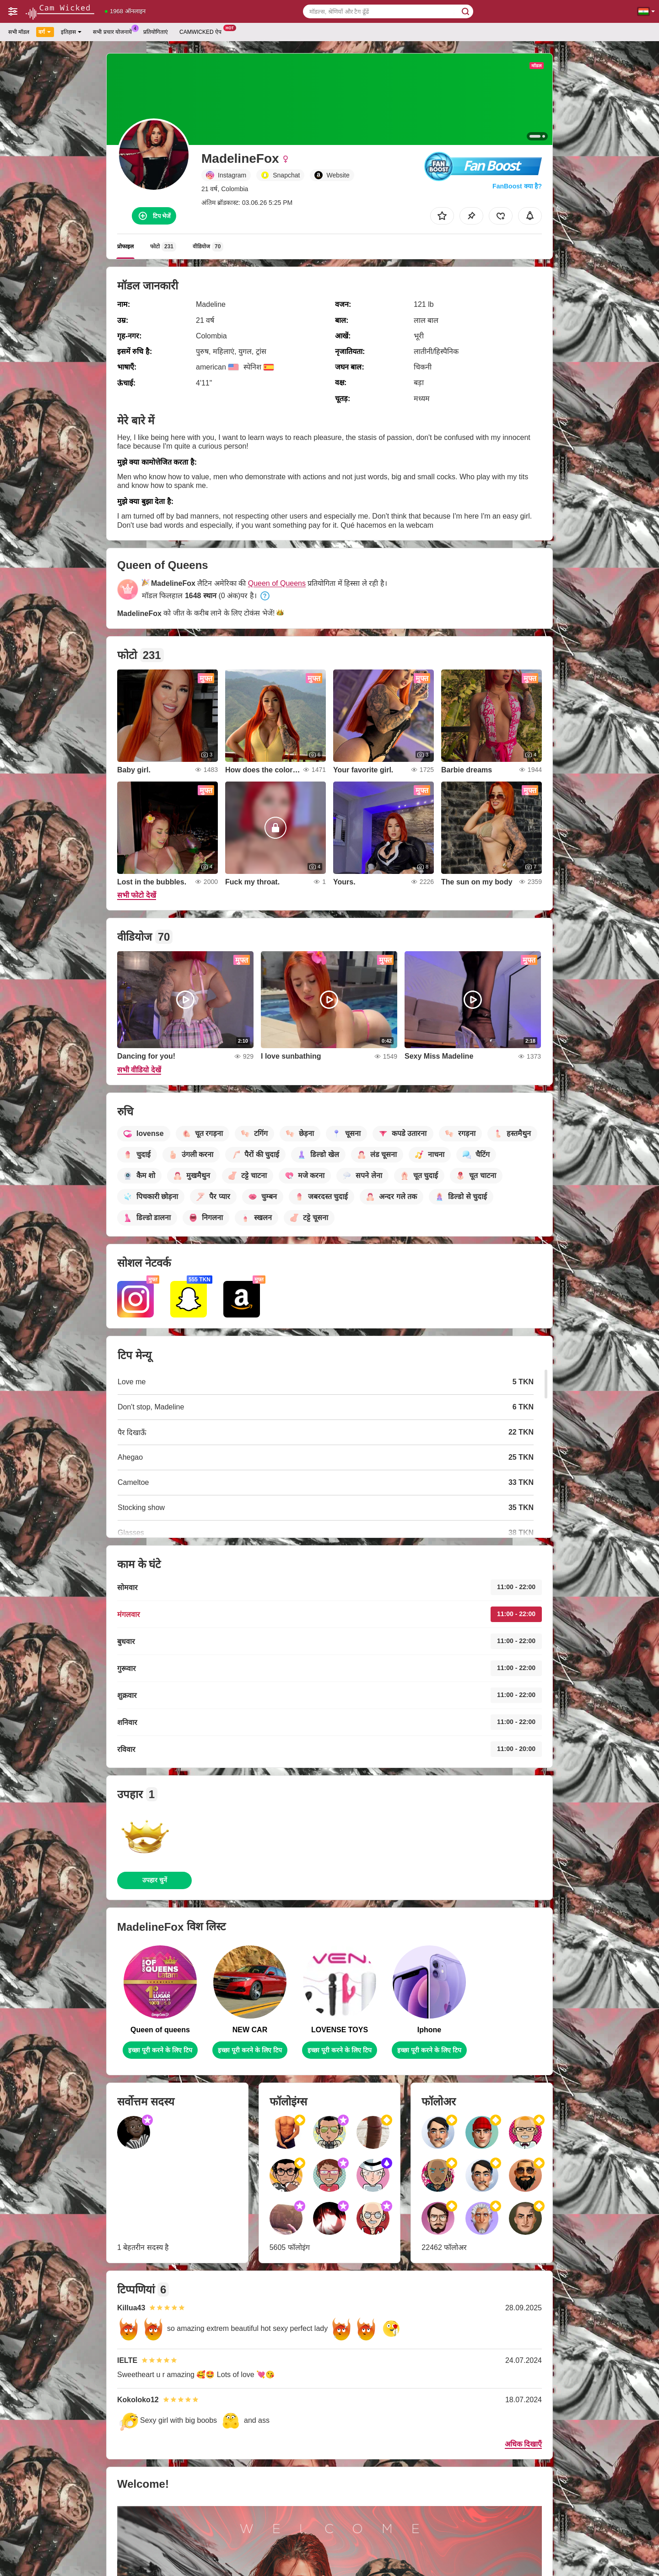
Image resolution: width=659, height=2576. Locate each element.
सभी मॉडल (18, 32)
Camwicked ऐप (202, 31)
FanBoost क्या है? (517, 186)
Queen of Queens (277, 583)
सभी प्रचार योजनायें (114, 31)
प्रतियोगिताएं (155, 32)
